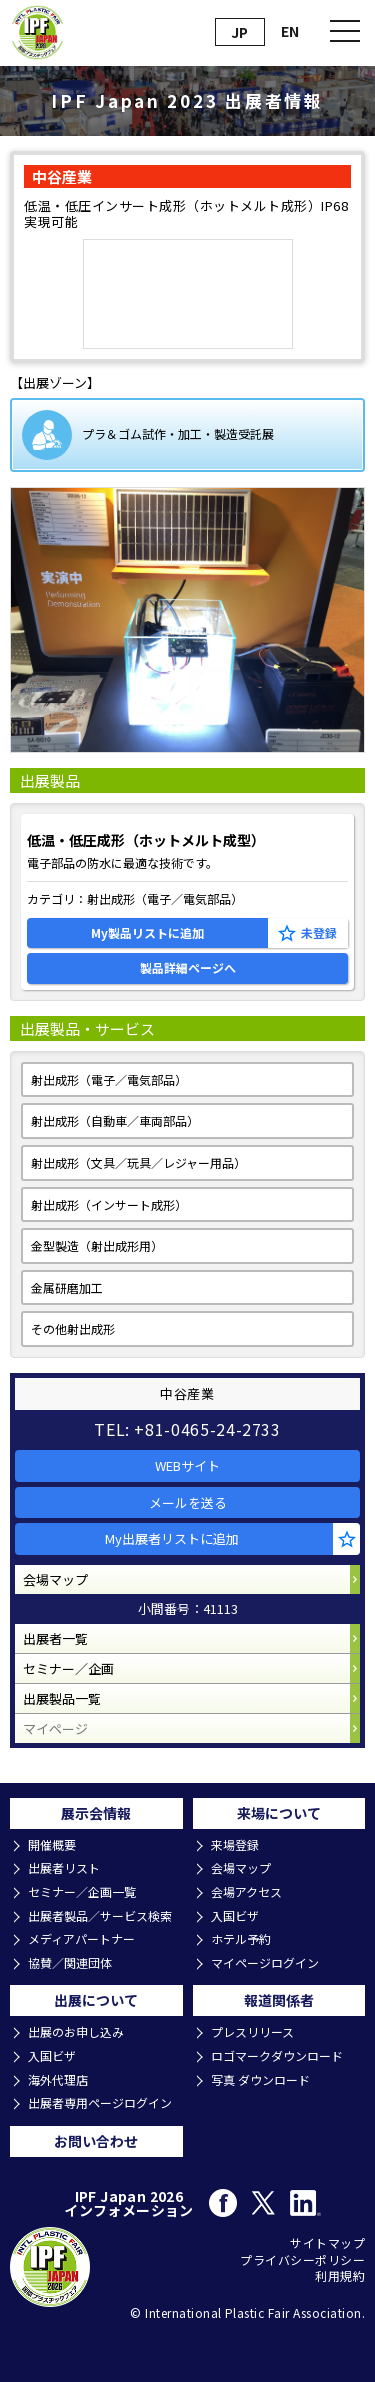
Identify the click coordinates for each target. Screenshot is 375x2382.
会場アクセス (246, 1892)
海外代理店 (58, 2080)
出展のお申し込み (76, 2032)
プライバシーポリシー (302, 2260)
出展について (96, 2000)
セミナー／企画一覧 (82, 1892)
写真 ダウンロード (260, 2080)
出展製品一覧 (62, 1698)
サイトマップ (327, 2243)
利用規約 (340, 2276)
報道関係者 (279, 2000)
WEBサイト (187, 1465)
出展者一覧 (55, 1638)
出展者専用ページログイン (100, 2103)
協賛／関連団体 (70, 1963)
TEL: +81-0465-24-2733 (187, 1429)
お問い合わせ (96, 2141)
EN (290, 31)
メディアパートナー (81, 1939)
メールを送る (188, 1502)
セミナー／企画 (68, 1668)
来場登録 (235, 1845)
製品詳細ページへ (188, 967)
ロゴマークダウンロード (277, 2056)
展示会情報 (96, 1813)
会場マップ (55, 1579)
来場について (279, 1813)
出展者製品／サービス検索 (100, 1916)
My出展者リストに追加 (172, 1538)
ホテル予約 (241, 1939)
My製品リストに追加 (147, 932)
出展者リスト (64, 1868)
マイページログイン (265, 1963)
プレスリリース (252, 2032)
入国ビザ (235, 1916)
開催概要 (52, 1845)
